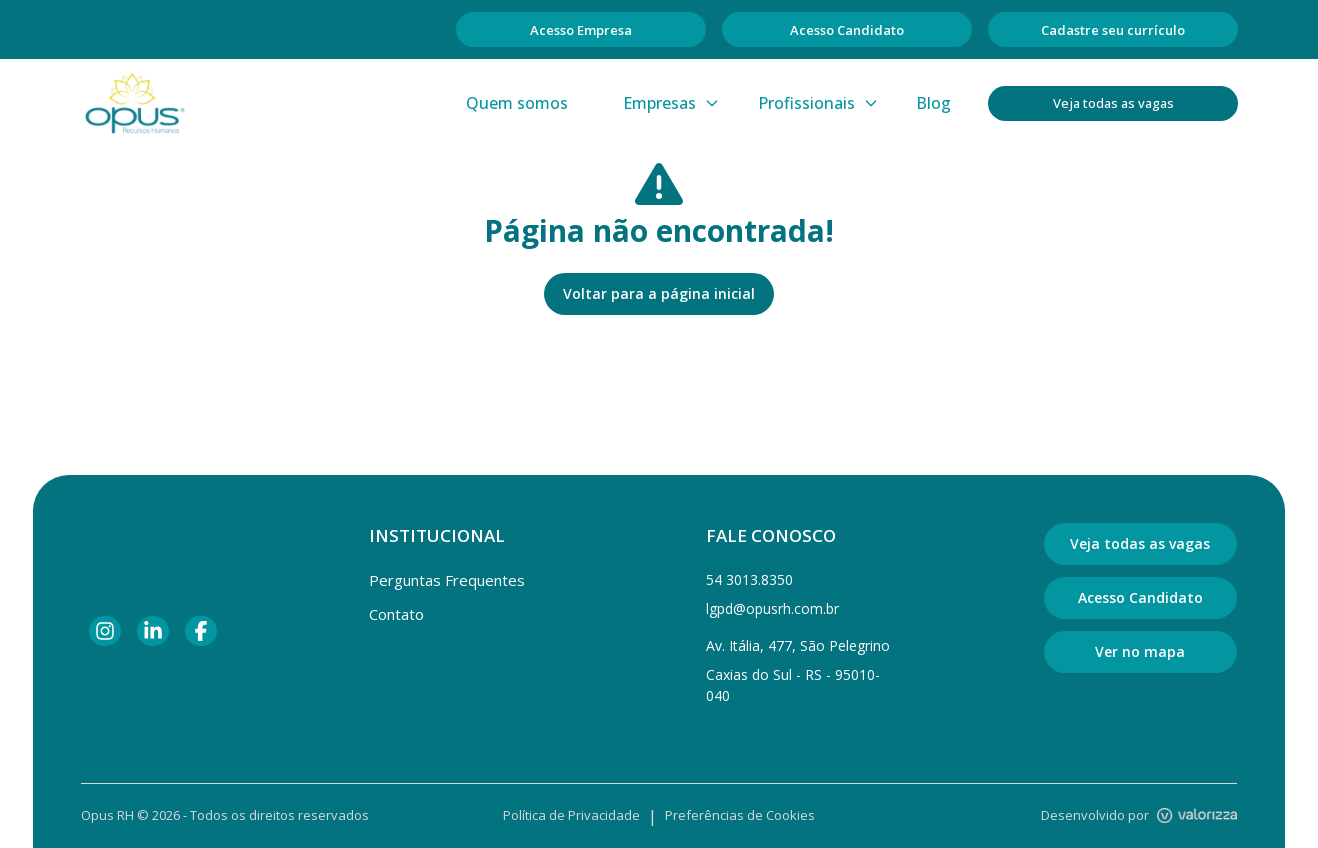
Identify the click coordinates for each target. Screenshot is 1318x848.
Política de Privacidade (571, 815)
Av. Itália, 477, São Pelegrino (798, 645)
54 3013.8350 (749, 579)
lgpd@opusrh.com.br (772, 608)
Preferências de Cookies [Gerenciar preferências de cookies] (740, 815)
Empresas (671, 103)
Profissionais (818, 103)
